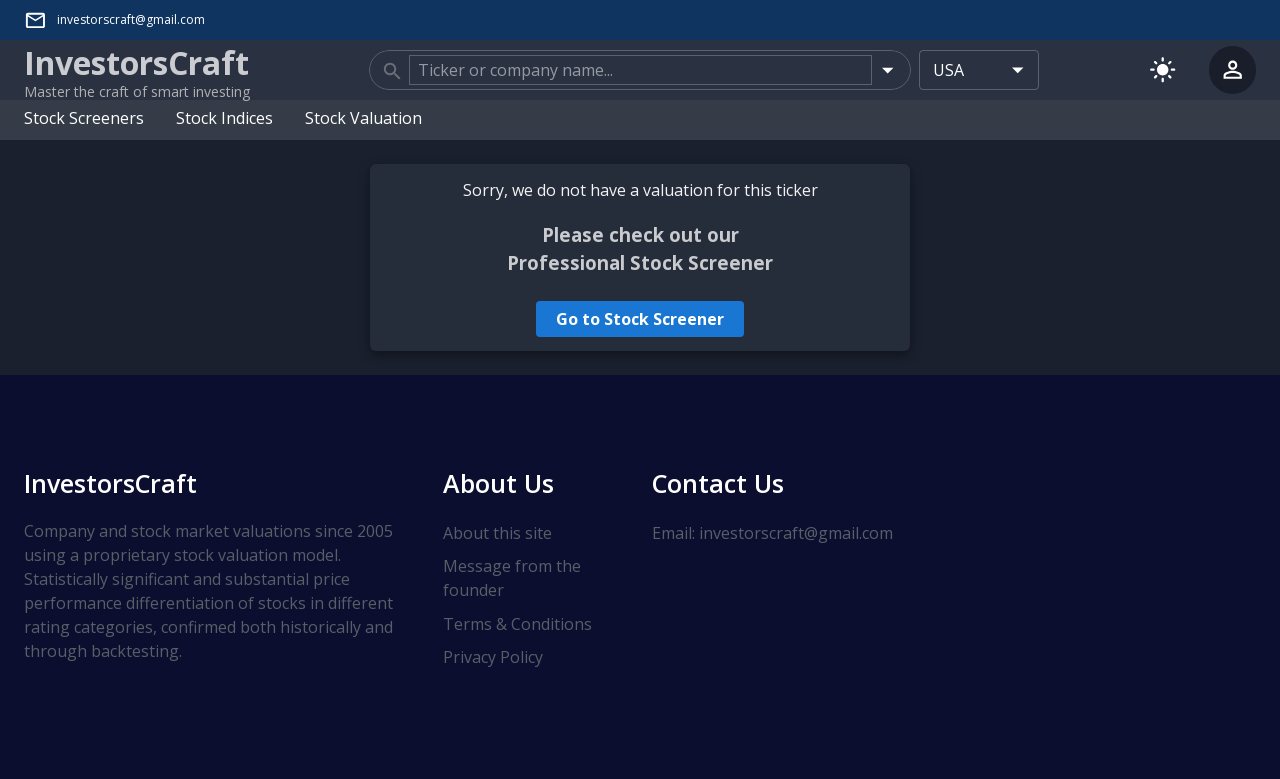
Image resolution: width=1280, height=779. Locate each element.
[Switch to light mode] (1162, 69)
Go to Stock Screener (640, 319)
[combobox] (640, 70)
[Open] (887, 69)
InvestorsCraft (110, 483)
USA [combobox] (948, 70)
